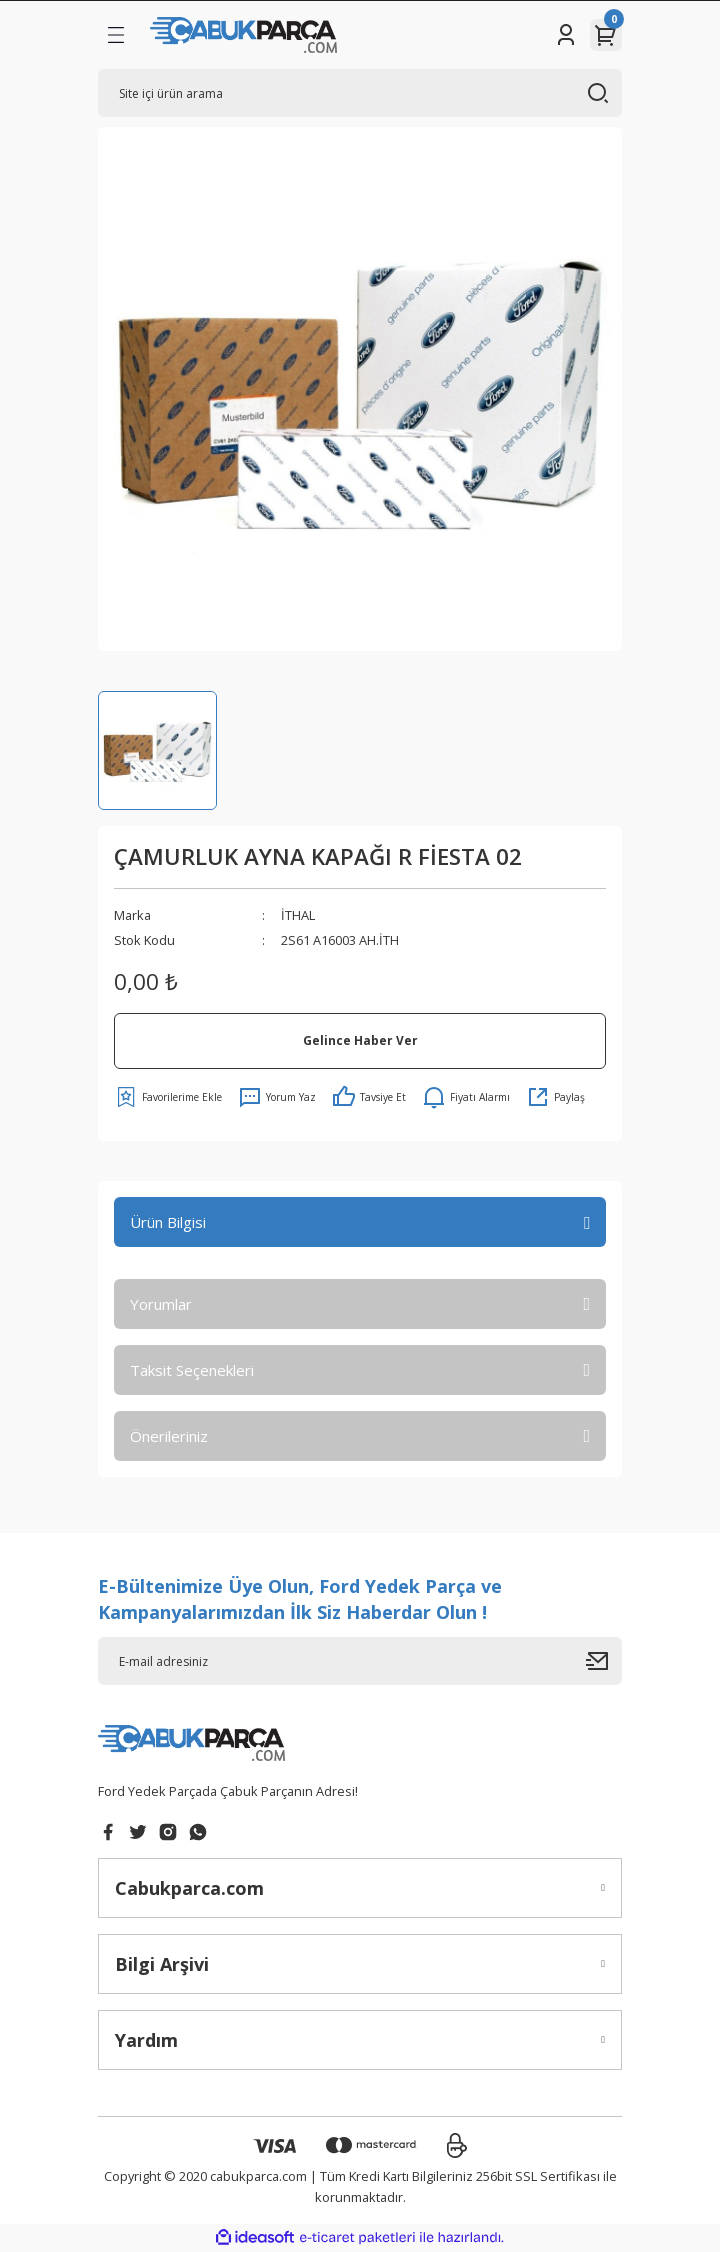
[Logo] (243, 35)
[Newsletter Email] (360, 1661)
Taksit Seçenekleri (192, 1370)
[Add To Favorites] (168, 1097)
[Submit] (604, 1661)
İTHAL (298, 915)
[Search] (360, 93)
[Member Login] (566, 35)
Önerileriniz (169, 1436)
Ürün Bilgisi (168, 1222)
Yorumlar (161, 1304)
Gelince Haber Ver (360, 1040)
